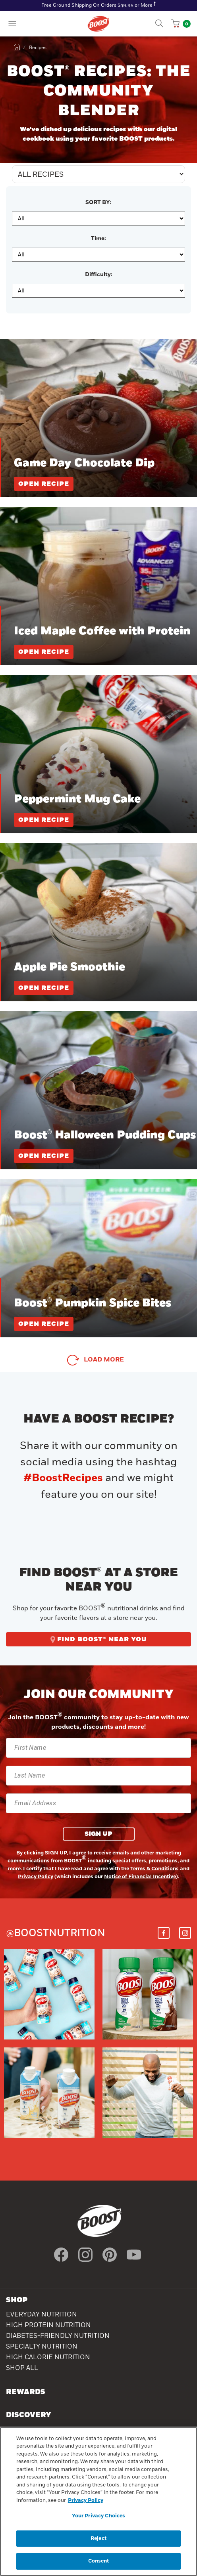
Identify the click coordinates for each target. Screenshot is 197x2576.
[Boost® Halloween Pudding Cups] (98, 1090)
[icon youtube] (134, 2255)
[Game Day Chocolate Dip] (98, 418)
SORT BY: (98, 202)
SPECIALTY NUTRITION (41, 2346)
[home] (17, 48)
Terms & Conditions (154, 1869)
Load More (104, 1359)
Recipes (37, 48)
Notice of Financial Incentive (140, 1876)
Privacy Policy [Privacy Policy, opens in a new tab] (85, 2501)
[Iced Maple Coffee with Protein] (98, 586)
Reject (98, 2539)
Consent (98, 2562)
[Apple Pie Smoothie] (98, 922)
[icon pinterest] (109, 2255)
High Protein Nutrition (48, 2325)
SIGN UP (98, 1833)
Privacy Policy (35, 1876)
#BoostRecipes (63, 1478)
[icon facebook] (61, 2255)
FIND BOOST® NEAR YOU (98, 1639)
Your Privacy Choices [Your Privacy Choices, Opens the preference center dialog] (99, 2517)
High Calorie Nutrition (48, 2357)
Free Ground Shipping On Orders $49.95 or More (97, 5)
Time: (98, 238)
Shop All (22, 2368)
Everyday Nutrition (41, 2314)
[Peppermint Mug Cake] (98, 754)
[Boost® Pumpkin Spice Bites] (98, 1258)
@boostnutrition (55, 1933)
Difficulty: (98, 274)
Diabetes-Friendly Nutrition (58, 2336)
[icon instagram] (85, 2255)
